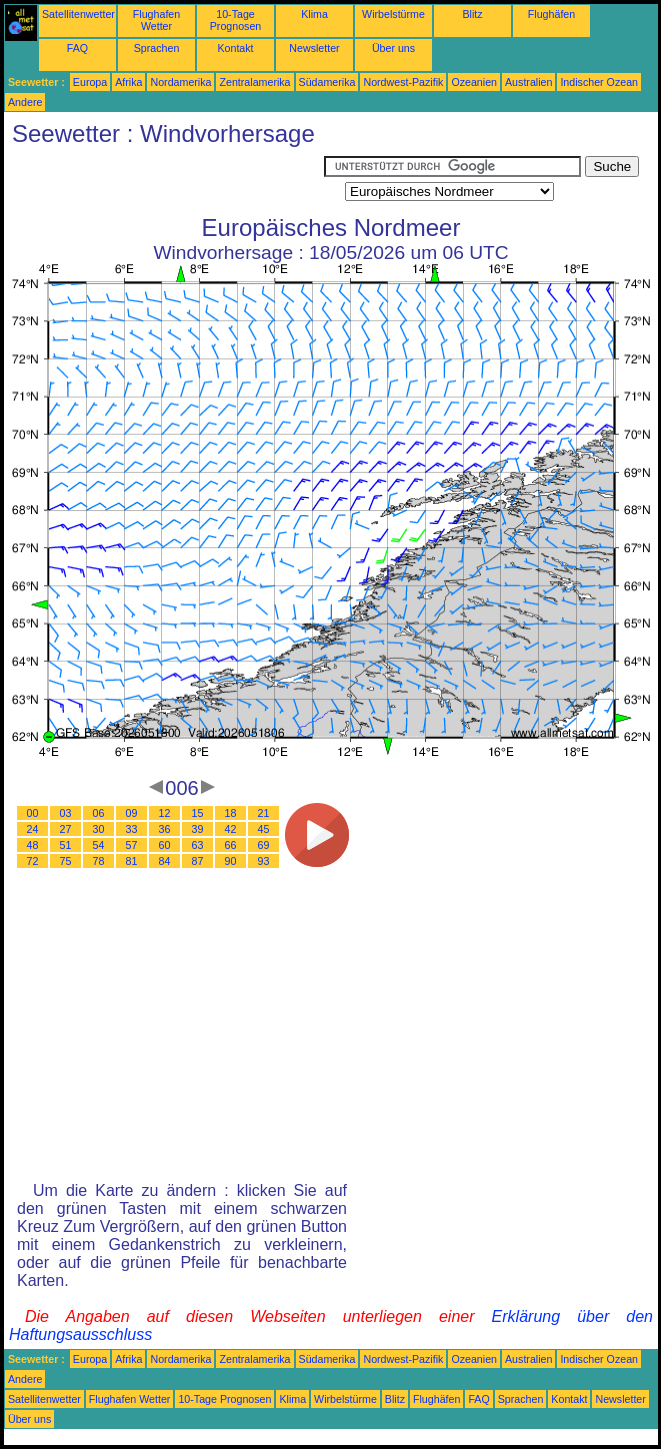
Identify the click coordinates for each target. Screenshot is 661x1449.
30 (99, 829)
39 (198, 829)
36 (165, 829)
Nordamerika (180, 82)
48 (33, 845)
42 (231, 829)
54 (99, 845)
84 (165, 861)
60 (165, 845)
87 (198, 861)
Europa (90, 82)
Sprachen (157, 48)
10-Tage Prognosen (236, 20)
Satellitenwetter (78, 14)
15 (198, 813)
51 (66, 845)
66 (231, 845)
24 (33, 829)
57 (132, 845)
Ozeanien (474, 82)
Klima (314, 14)
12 (165, 813)
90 (231, 861)
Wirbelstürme (393, 14)
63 (198, 845)
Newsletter (314, 48)
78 (99, 861)
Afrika (128, 82)
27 (66, 829)
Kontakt (235, 48)
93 (264, 861)
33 (132, 829)
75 (66, 861)
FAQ (77, 48)
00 (33, 813)
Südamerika (327, 82)
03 (66, 813)
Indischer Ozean (599, 82)
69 (264, 845)
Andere (25, 102)
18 (231, 813)
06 (99, 813)
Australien (528, 82)
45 (264, 829)
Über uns (393, 48)
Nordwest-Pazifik (403, 82)
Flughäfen (551, 14)
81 (132, 861)
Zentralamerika (254, 82)
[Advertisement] (164, 181)
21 (264, 813)
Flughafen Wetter (156, 20)
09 (132, 813)
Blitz (472, 14)
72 (33, 861)
